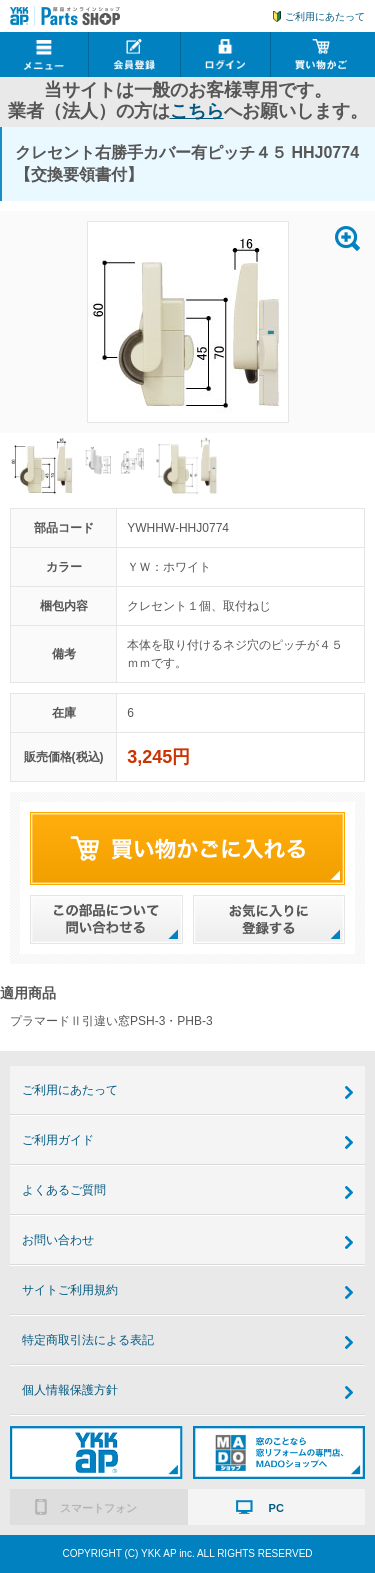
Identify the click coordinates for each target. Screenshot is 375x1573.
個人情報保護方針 (70, 1390)
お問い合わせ (58, 1240)
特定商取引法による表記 (88, 1340)
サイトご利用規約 (70, 1290)
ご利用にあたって (325, 16)
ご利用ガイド (58, 1140)
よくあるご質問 (64, 1190)
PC (276, 1508)
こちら (197, 111)
